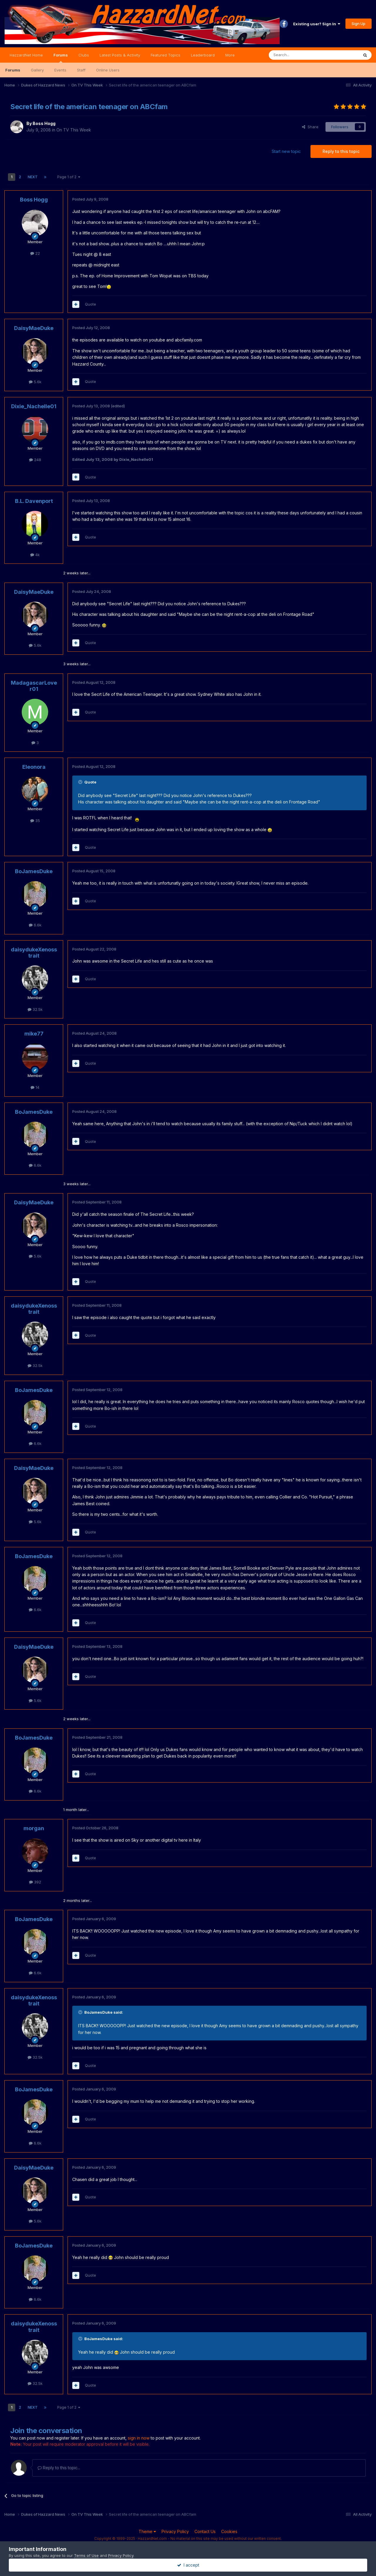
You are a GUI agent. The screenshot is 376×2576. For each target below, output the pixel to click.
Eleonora (34, 767)
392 (35, 1882)
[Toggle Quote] (80, 782)
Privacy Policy (175, 2531)
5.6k (35, 381)
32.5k (35, 1009)
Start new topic (286, 151)
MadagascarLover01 (34, 686)
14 (35, 1087)
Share (310, 126)
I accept (188, 2564)
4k (35, 554)
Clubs (83, 55)
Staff (81, 70)
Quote (90, 304)
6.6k (35, 925)
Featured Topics (165, 55)
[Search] (299, 55)
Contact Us (205, 2531)
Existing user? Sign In (316, 23)
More (230, 55)
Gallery (37, 70)
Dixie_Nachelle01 (33, 406)
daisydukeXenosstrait (34, 952)
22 (35, 253)
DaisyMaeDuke (33, 328)
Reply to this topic (341, 151)
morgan (34, 1828)
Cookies (229, 2531)
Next (33, 177)
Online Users (108, 70)
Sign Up (358, 23)
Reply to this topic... (59, 2467)
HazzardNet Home (26, 55)
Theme (147, 2531)
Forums (60, 58)
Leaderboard (203, 55)
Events (60, 70)
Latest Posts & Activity (120, 55)
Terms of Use (86, 2555)
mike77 (33, 1034)
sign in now (139, 2437)
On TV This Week (73, 129)
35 (35, 820)
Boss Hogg (44, 123)
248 (35, 459)
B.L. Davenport (34, 501)
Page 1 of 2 (68, 177)
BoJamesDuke (34, 871)
